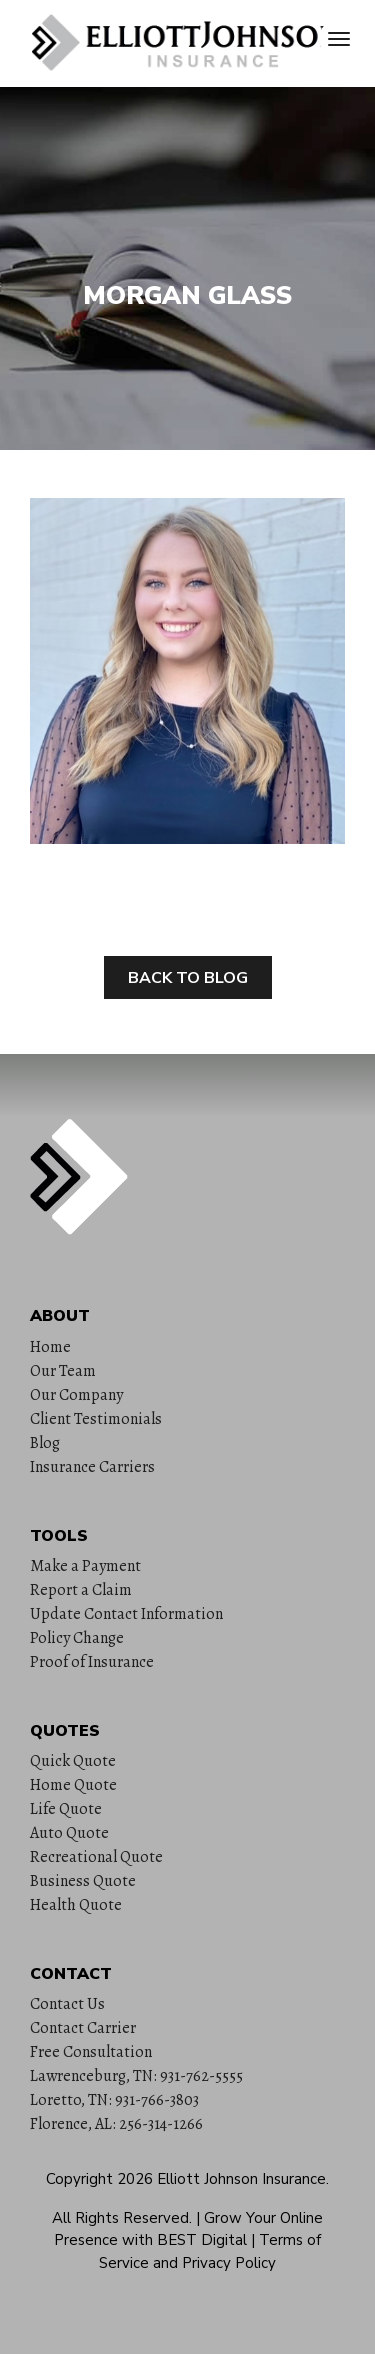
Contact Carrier (83, 2028)
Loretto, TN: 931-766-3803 (114, 2100)
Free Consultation (91, 2052)
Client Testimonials (96, 1419)
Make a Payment (85, 1566)
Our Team (63, 1371)
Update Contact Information (126, 1614)
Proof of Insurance (92, 1662)
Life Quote (66, 1809)
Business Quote (83, 1881)
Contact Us (67, 2004)
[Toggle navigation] (339, 39)
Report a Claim (81, 1590)
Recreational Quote (96, 1857)
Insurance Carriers (92, 1467)
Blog (45, 1443)
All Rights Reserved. (122, 2218)
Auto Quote (69, 1833)
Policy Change (77, 1638)
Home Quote (73, 1785)
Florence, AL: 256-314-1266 (116, 2124)
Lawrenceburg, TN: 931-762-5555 (136, 2076)
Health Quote (76, 1905)
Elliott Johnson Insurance (241, 2179)
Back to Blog (188, 978)
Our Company (76, 1395)
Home (50, 1347)
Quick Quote (73, 1761)
